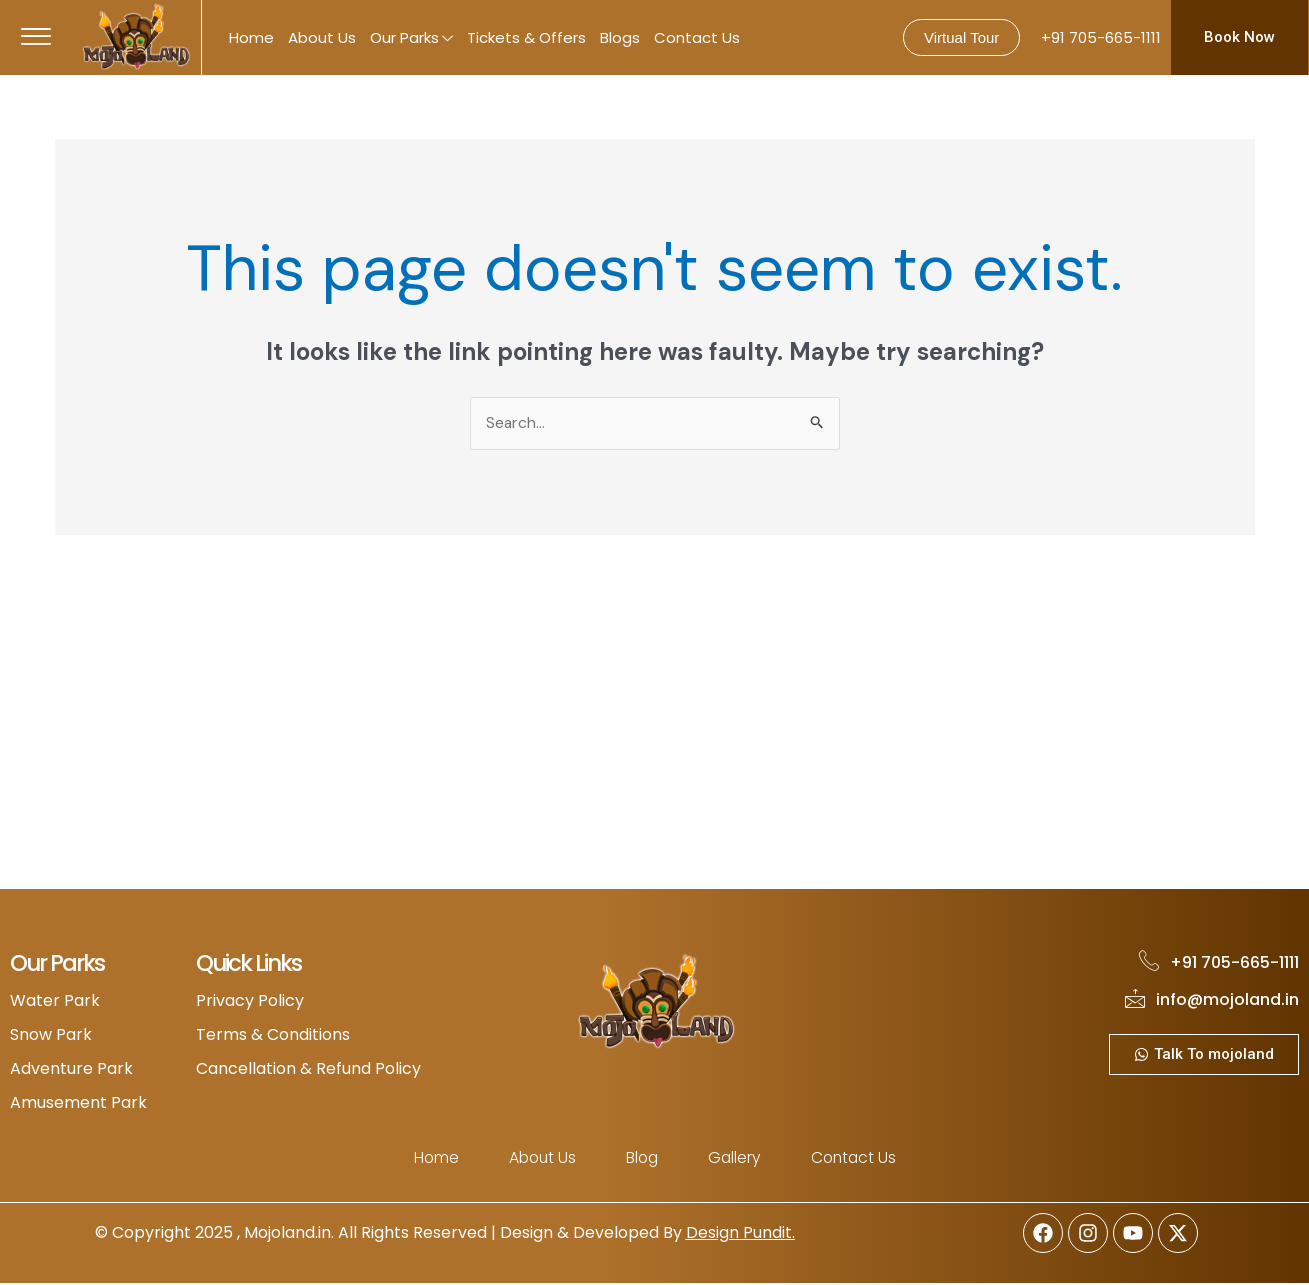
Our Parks (411, 39)
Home (251, 37)
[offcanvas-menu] (36, 38)
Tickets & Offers (526, 37)
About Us (322, 37)
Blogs (620, 37)
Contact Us (697, 37)
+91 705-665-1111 (1101, 37)
